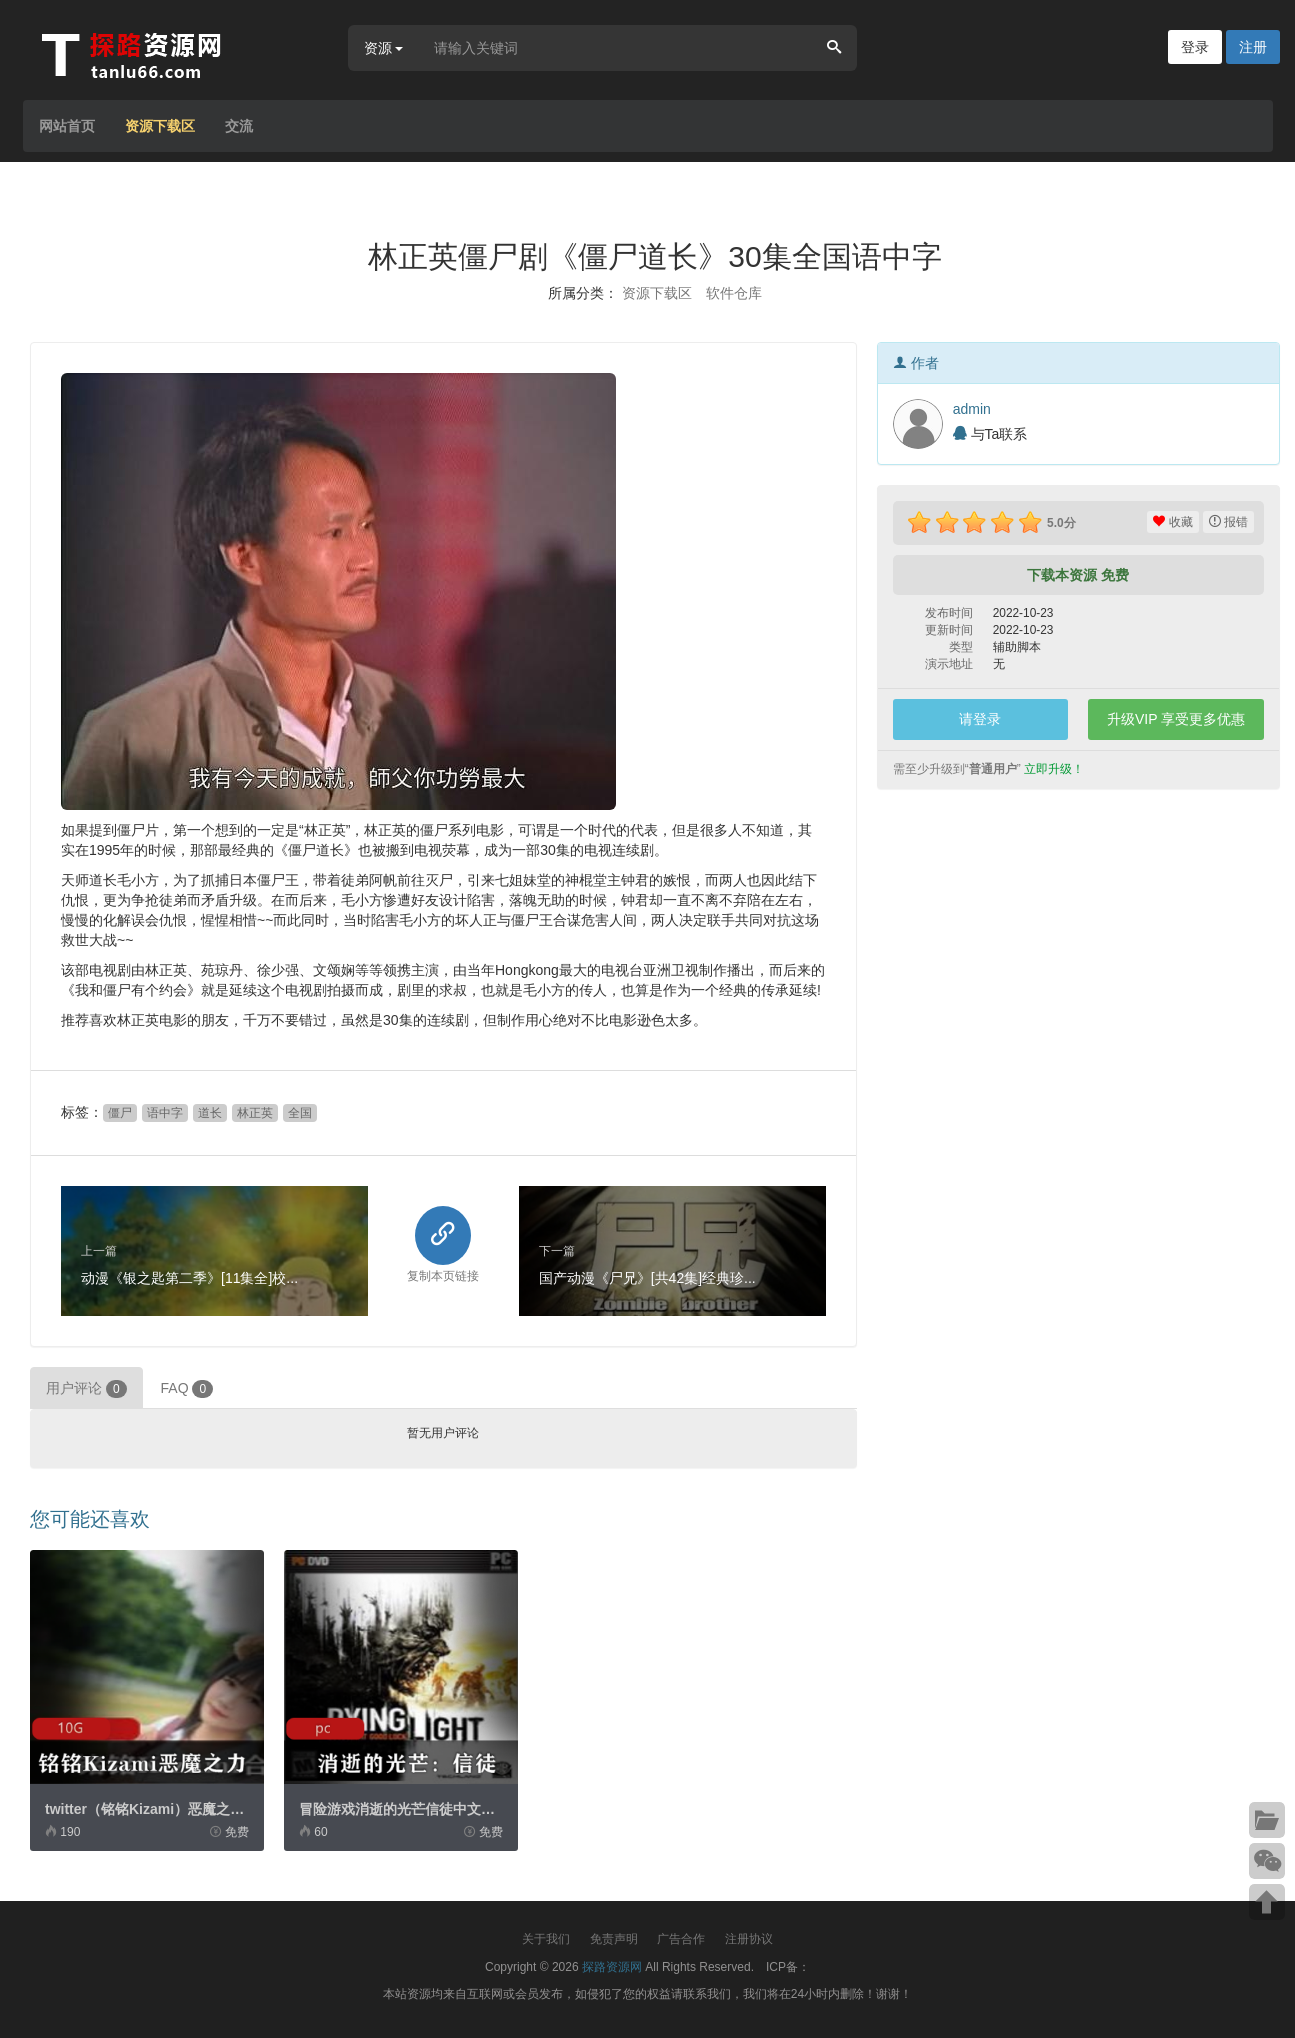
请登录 (980, 719)
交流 (239, 126)
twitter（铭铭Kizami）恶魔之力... (150, 1809)
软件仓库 (734, 293)
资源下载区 (160, 126)
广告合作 (681, 1939)
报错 (1228, 522)
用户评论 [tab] (86, 1389)
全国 (300, 1113)
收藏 (1172, 522)
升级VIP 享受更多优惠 (1176, 719)
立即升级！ (1054, 769)
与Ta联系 (990, 434)
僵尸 (120, 1113)
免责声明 (614, 1939)
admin (972, 409)
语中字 (165, 1113)
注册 (1253, 47)
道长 (210, 1113)
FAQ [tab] (187, 1389)
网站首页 (67, 126)
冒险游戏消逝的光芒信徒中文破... (403, 1809)
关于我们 (546, 1939)
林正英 (255, 1113)
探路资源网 (612, 1967)
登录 (1195, 47)
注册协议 (749, 1939)
